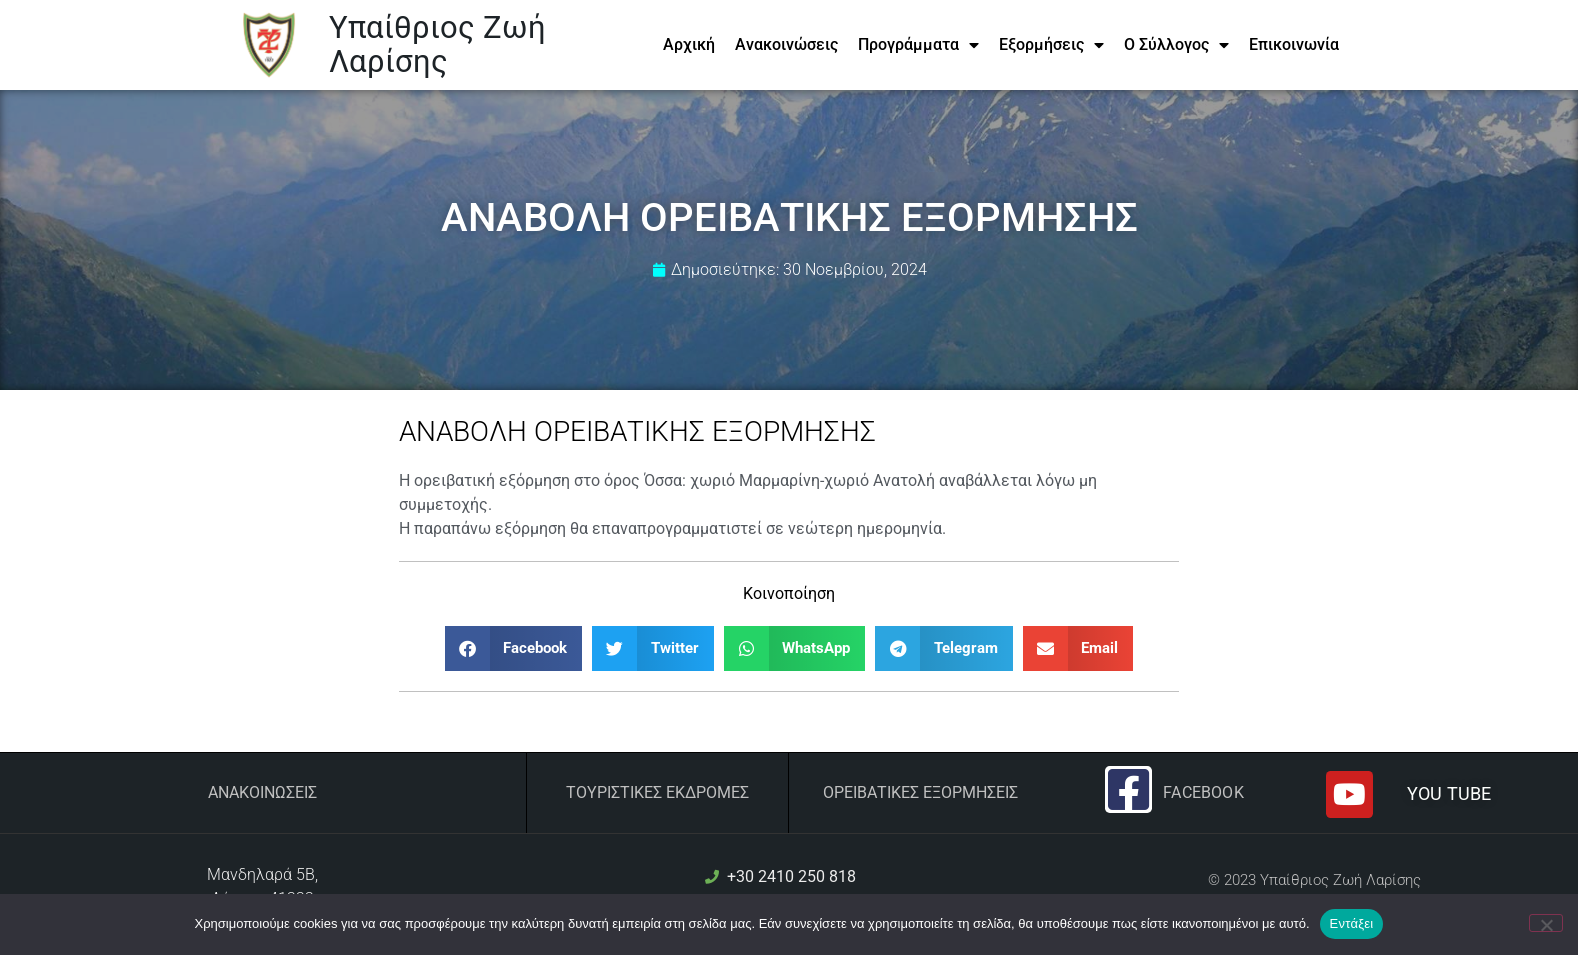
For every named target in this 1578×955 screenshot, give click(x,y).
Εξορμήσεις (1051, 45)
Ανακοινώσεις (786, 44)
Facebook (1203, 792)
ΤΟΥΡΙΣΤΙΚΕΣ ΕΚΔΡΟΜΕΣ (657, 792)
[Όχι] (1546, 923)
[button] (514, 648)
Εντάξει (1352, 923)
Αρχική (689, 44)
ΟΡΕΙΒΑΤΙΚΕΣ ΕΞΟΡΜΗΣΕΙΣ (920, 792)
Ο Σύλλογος (1176, 45)
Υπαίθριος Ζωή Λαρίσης (437, 44)
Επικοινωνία (1294, 44)
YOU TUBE (1449, 793)
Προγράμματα (918, 45)
